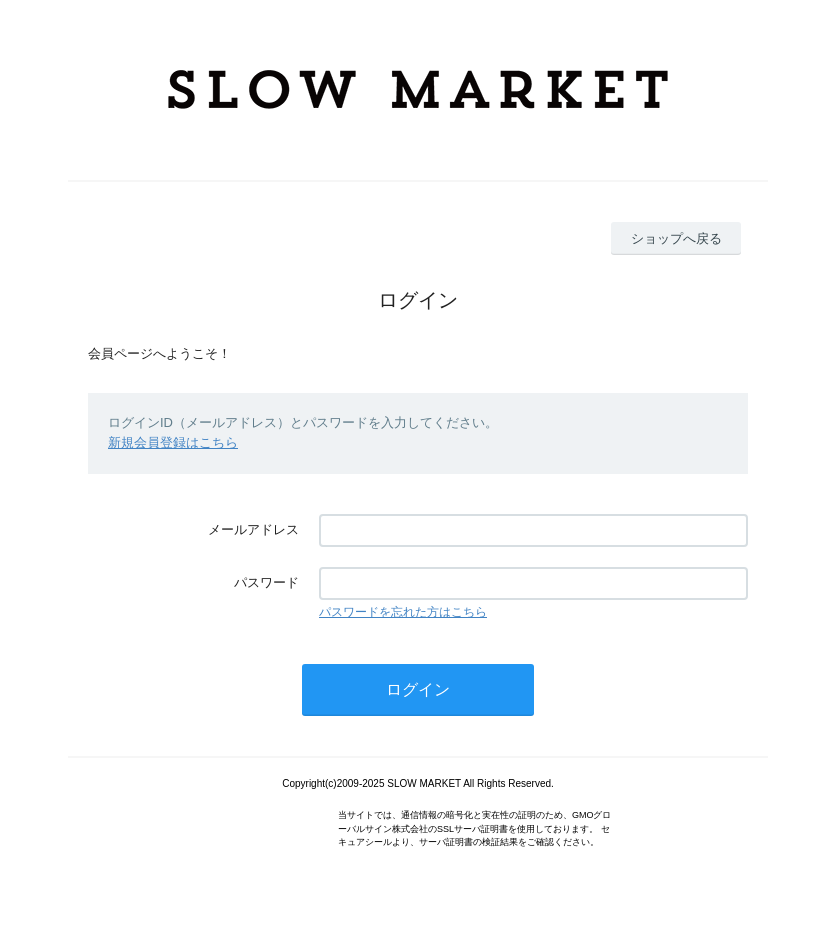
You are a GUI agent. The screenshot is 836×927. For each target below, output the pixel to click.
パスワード (266, 582)
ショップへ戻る (676, 238)
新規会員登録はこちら (173, 442)
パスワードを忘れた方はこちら (403, 612)
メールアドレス (253, 529)
